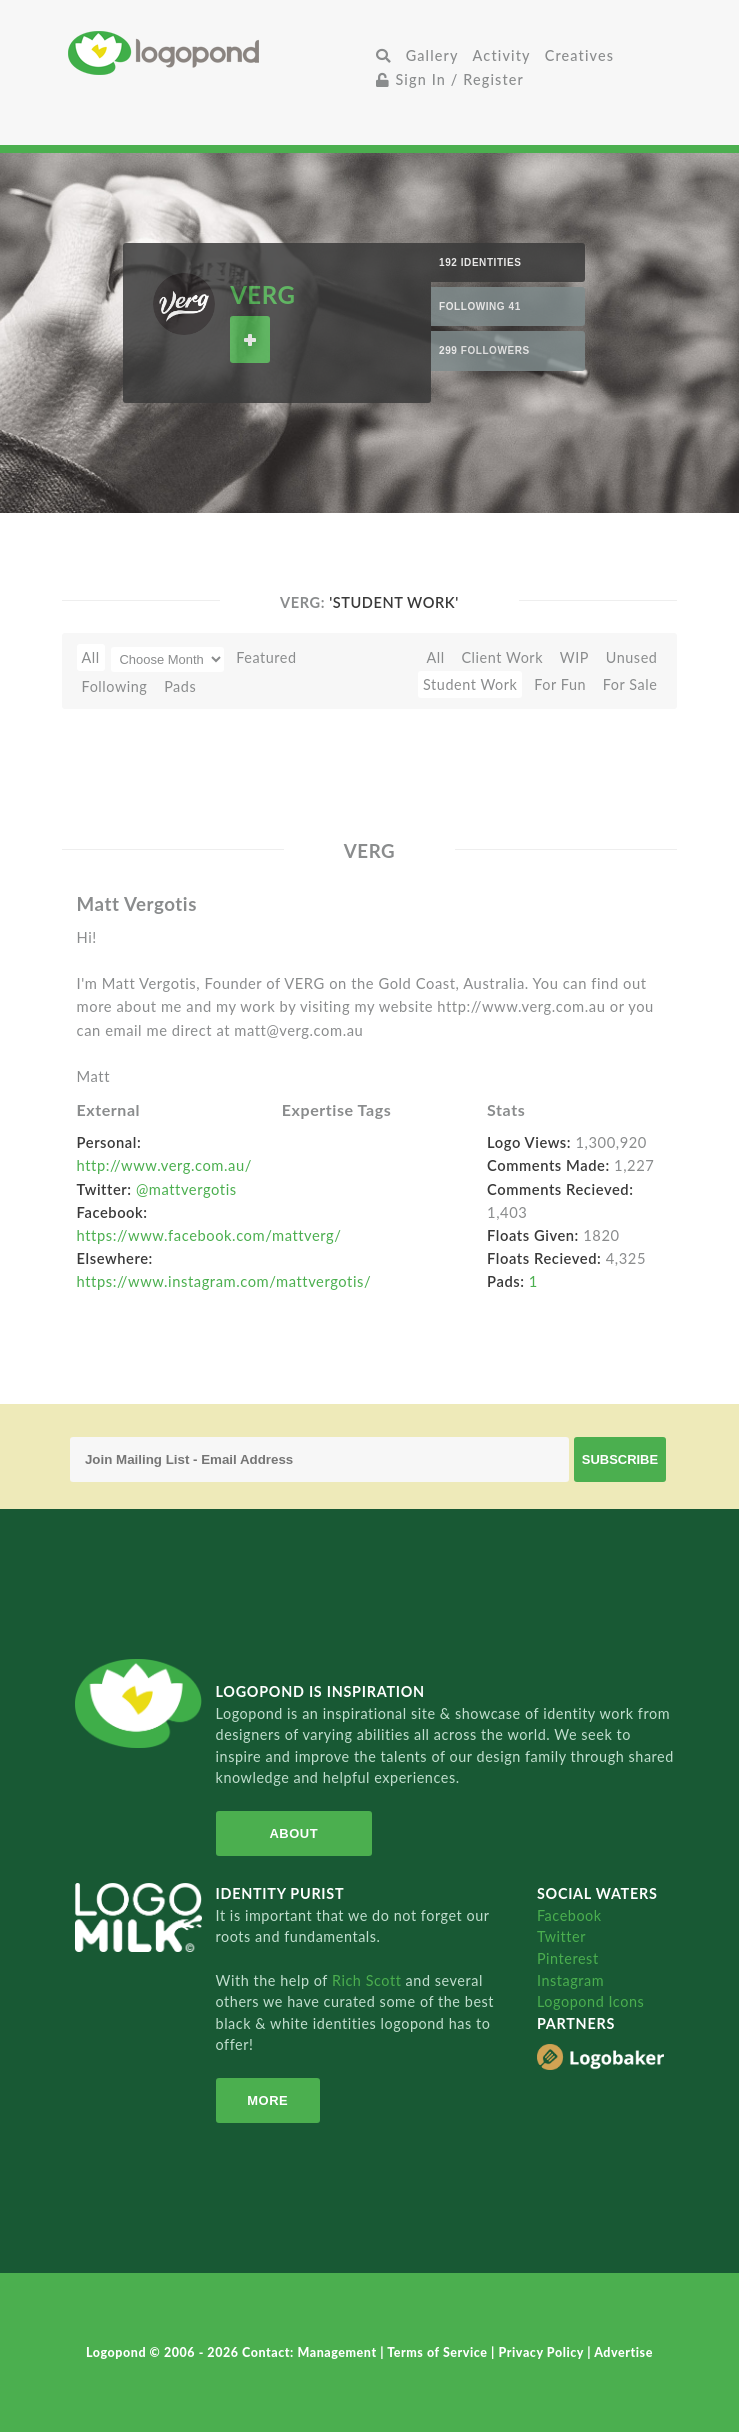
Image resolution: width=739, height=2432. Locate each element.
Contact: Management (311, 2352)
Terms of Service (439, 2352)
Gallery (432, 55)
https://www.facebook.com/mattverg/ (209, 1235)
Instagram (570, 1980)
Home (218, 52)
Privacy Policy (542, 2352)
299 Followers (484, 350)
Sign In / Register (450, 79)
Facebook (569, 1915)
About (292, 1833)
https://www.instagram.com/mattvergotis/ (224, 1281)
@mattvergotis (186, 1189)
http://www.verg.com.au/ (164, 1165)
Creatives (579, 55)
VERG (262, 294)
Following (115, 686)
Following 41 (480, 306)
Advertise (623, 2352)
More (266, 2100)
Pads (180, 686)
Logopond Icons (590, 2001)
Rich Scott (369, 1980)
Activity (502, 55)
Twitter (561, 1936)
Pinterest (568, 1958)
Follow (250, 339)
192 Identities (480, 262)
